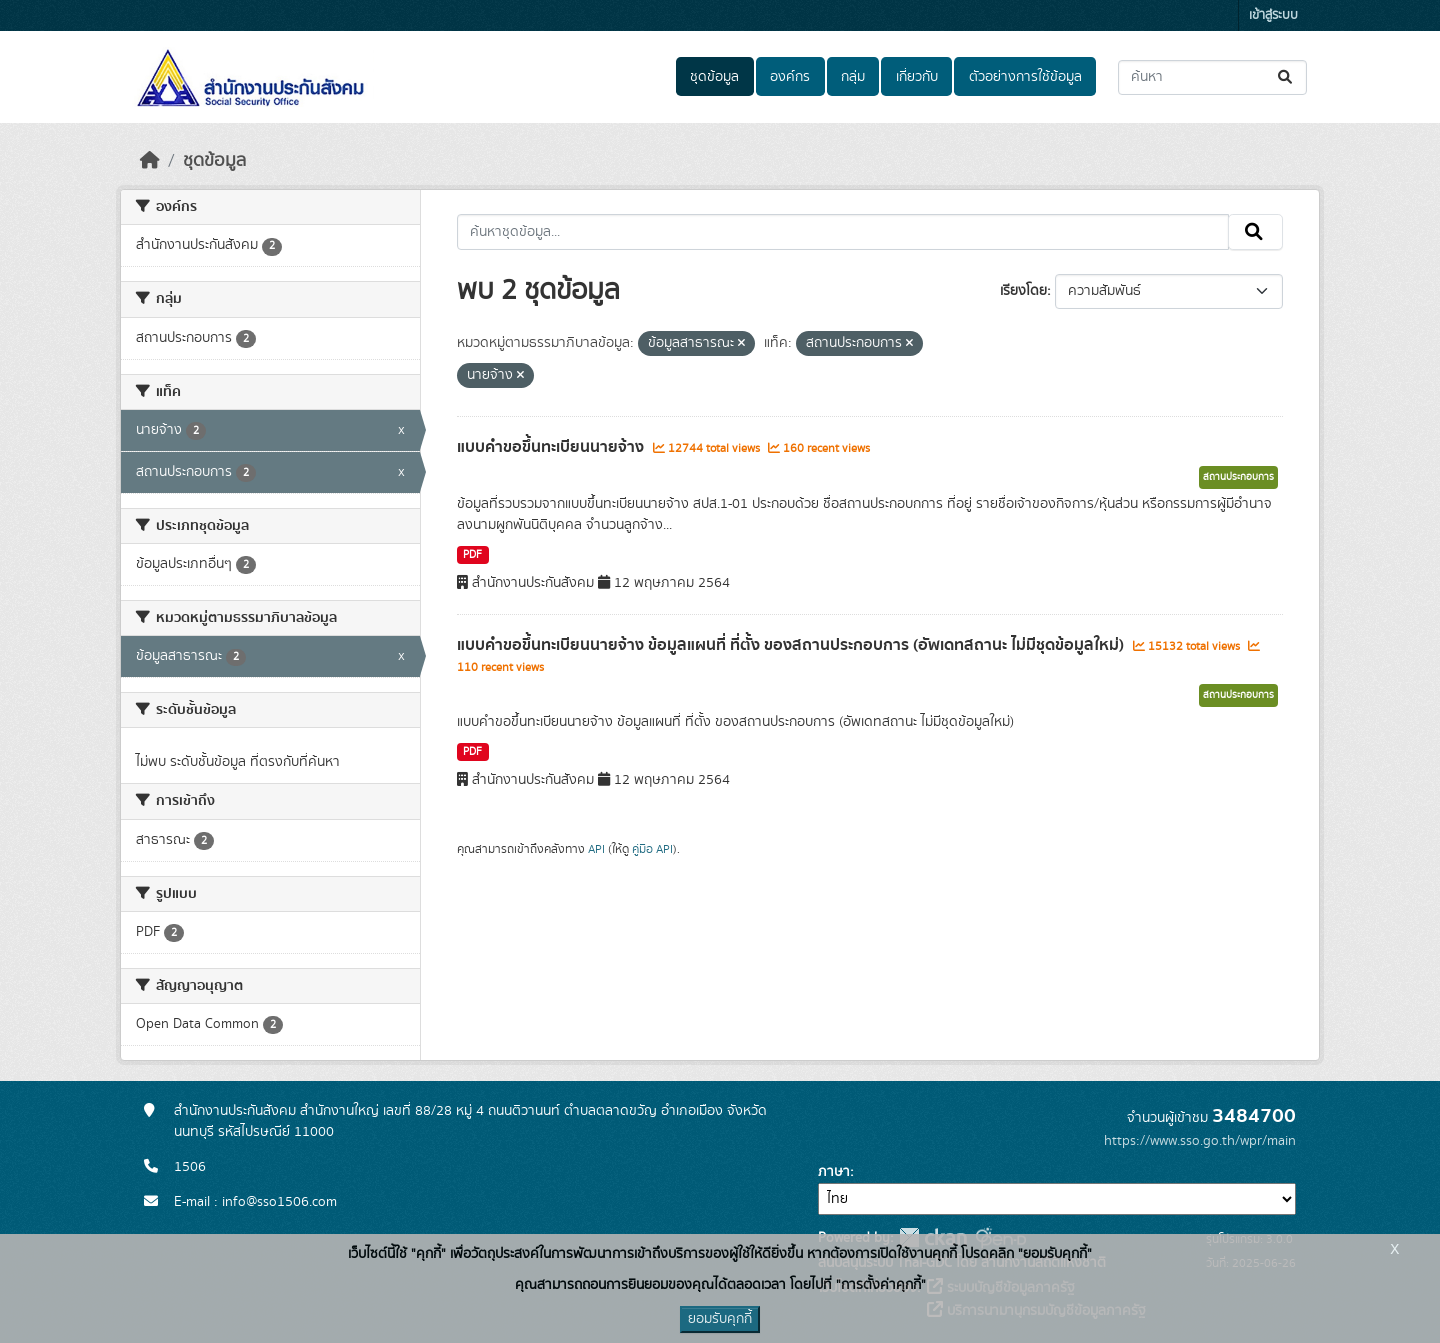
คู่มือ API (652, 849)
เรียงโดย (1023, 291)
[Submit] (1286, 77)
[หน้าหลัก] (150, 161)
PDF (472, 555)
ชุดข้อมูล (714, 77)
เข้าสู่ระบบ (1273, 15)
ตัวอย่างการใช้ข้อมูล (1025, 77)
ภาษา (834, 1172)
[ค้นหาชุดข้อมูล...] (1212, 77)
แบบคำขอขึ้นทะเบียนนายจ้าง (552, 447)
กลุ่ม (853, 77)
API (596, 849)
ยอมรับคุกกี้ (720, 1319)
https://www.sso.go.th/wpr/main (1200, 1141)
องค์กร (790, 77)
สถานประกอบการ (1238, 477)
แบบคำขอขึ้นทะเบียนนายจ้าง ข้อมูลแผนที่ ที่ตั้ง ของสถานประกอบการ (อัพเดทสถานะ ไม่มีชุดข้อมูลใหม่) (792, 645)
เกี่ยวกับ (917, 77)
